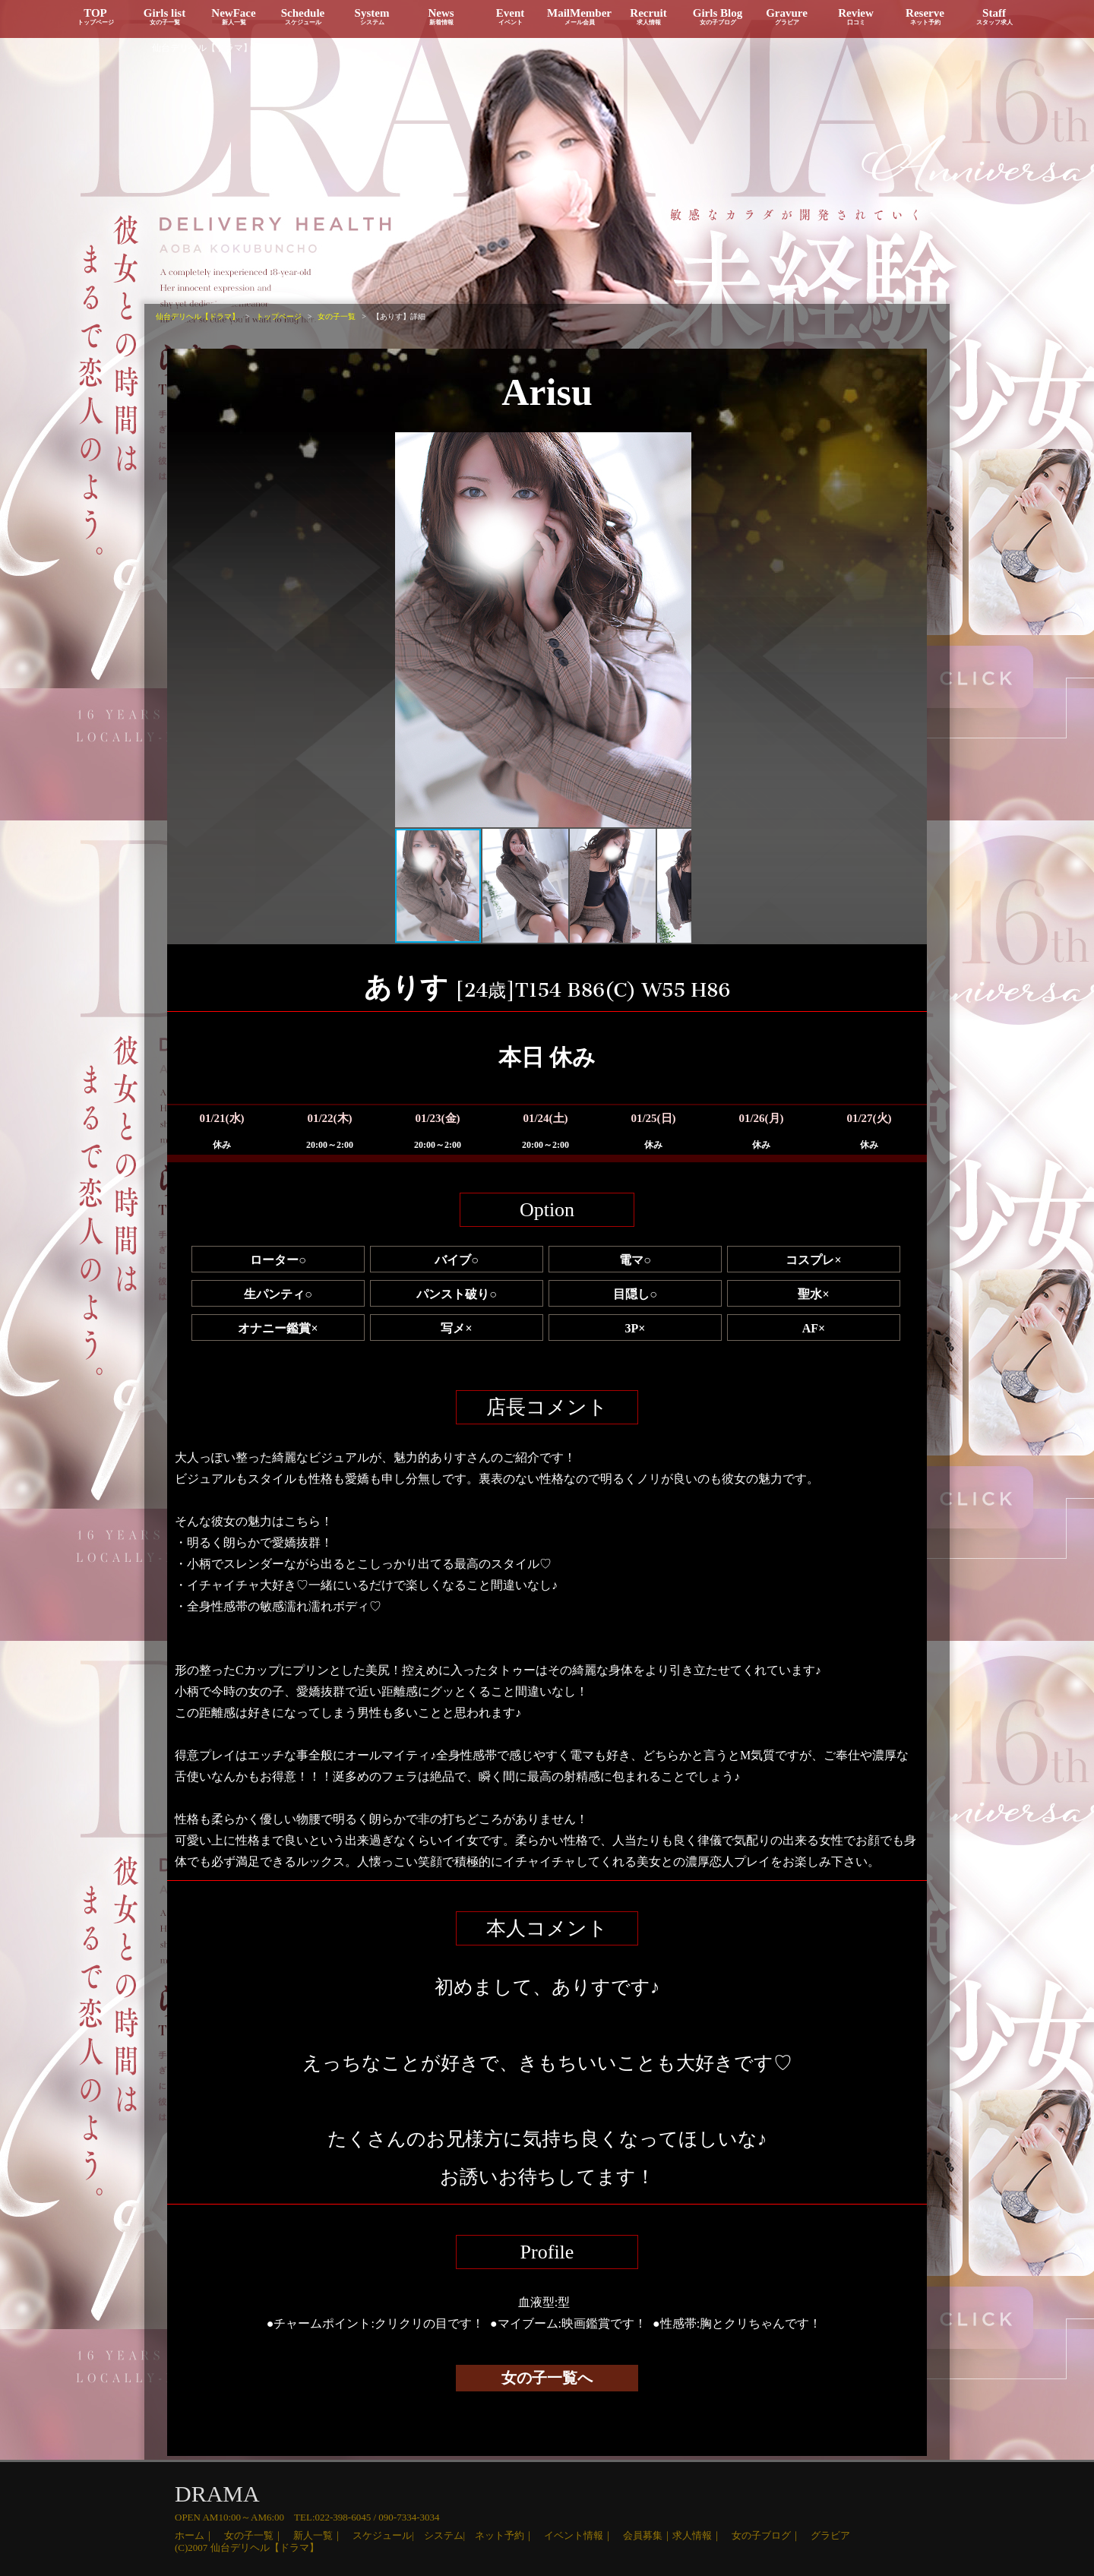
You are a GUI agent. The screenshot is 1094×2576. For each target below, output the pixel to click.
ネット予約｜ (509, 2535)
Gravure (786, 16)
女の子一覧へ (547, 2377)
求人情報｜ (702, 2535)
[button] (409, 630)
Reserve (925, 16)
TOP (95, 16)
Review (855, 16)
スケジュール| (388, 2535)
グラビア (830, 2535)
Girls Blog (717, 16)
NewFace (233, 16)
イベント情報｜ (583, 2535)
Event (510, 16)
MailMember (579, 16)
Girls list (164, 16)
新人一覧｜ (323, 2535)
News (441, 16)
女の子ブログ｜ (771, 2535)
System (371, 16)
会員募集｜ (647, 2535)
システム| (450, 2535)
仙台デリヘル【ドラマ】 (202, 48)
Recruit (648, 16)
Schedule (302, 16)
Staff (994, 16)
